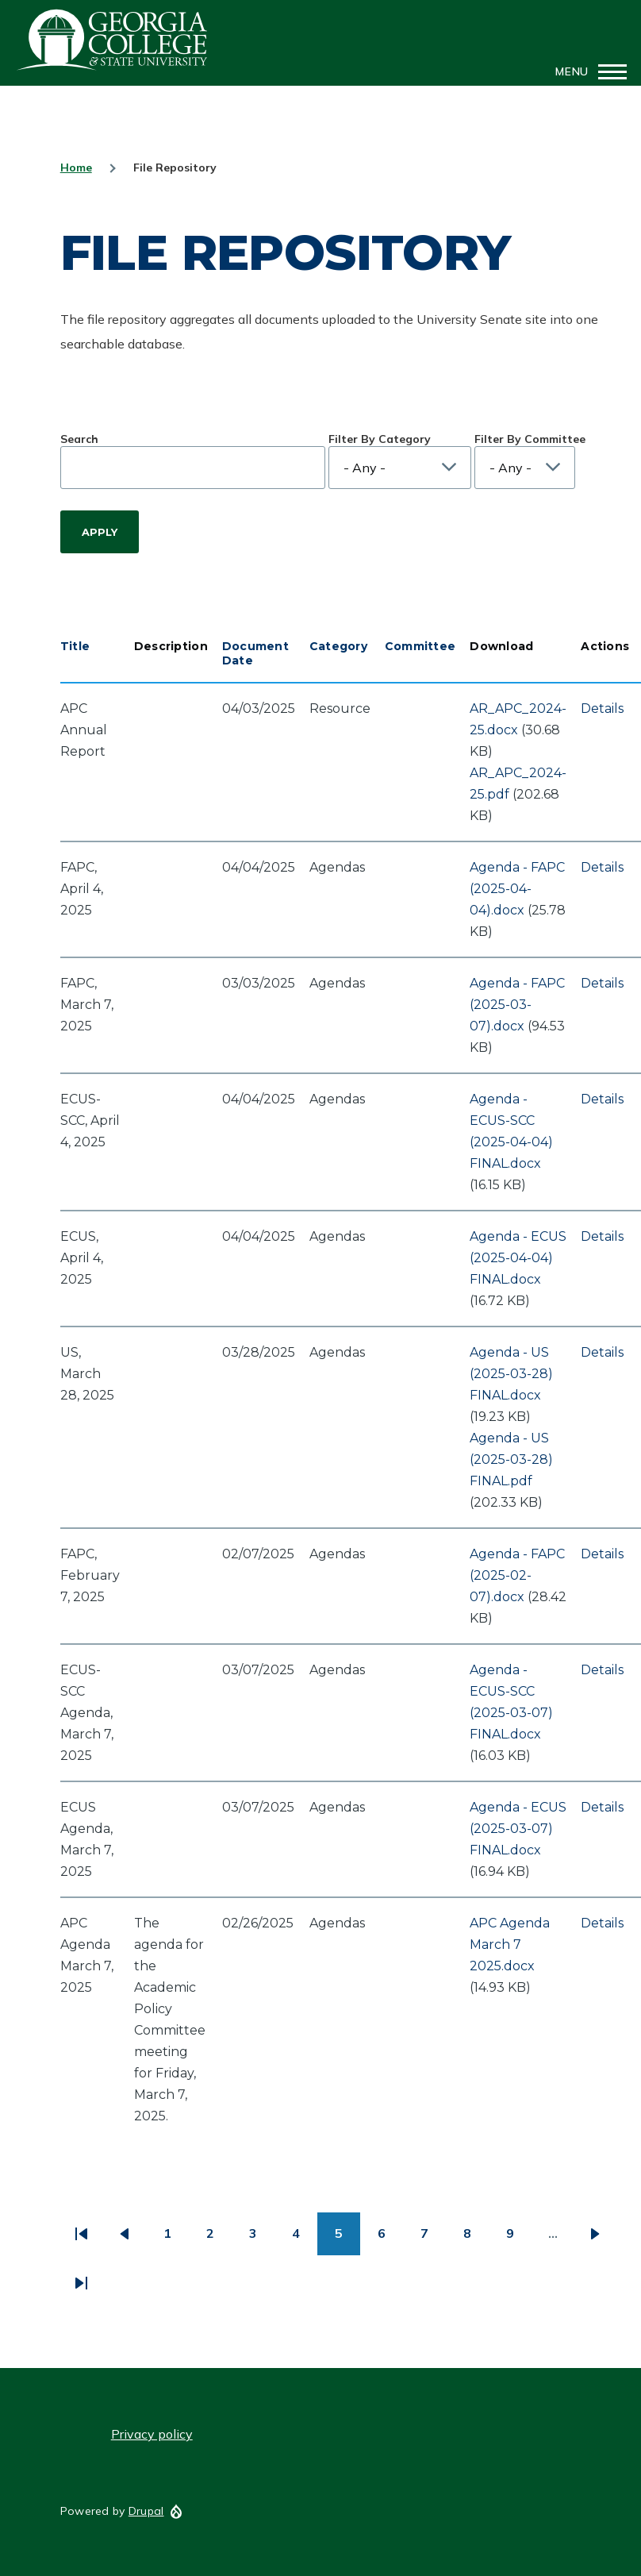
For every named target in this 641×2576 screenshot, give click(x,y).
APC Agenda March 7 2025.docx (510, 1944)
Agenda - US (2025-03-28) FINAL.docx (511, 1374)
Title (75, 646)
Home (76, 167)
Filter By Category (379, 439)
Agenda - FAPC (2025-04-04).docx (517, 889)
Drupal (146, 2511)
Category (338, 646)
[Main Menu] (586, 71)
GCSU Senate (112, 39)
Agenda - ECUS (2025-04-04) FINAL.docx (518, 1258)
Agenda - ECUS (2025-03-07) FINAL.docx (518, 1829)
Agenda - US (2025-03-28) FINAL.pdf (511, 1459)
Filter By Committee (529, 439)
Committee (420, 646)
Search (79, 439)
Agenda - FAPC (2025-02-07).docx (517, 1575)
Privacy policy (152, 2434)
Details (602, 708)
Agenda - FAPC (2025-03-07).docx (517, 1005)
